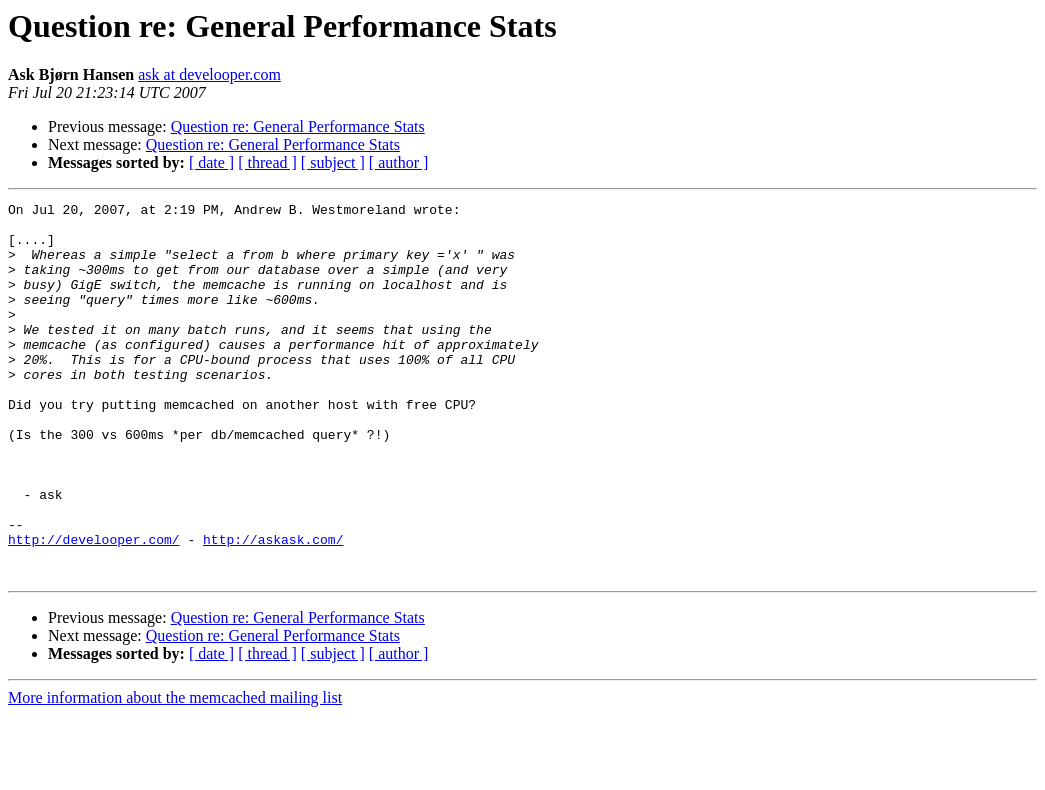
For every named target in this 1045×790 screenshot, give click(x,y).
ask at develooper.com (209, 74)
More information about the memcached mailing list (175, 772)
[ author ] (399, 162)
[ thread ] (267, 162)
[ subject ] (333, 162)
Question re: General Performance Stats (298, 126)
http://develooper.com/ (94, 608)
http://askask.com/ (273, 608)
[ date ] (211, 162)
